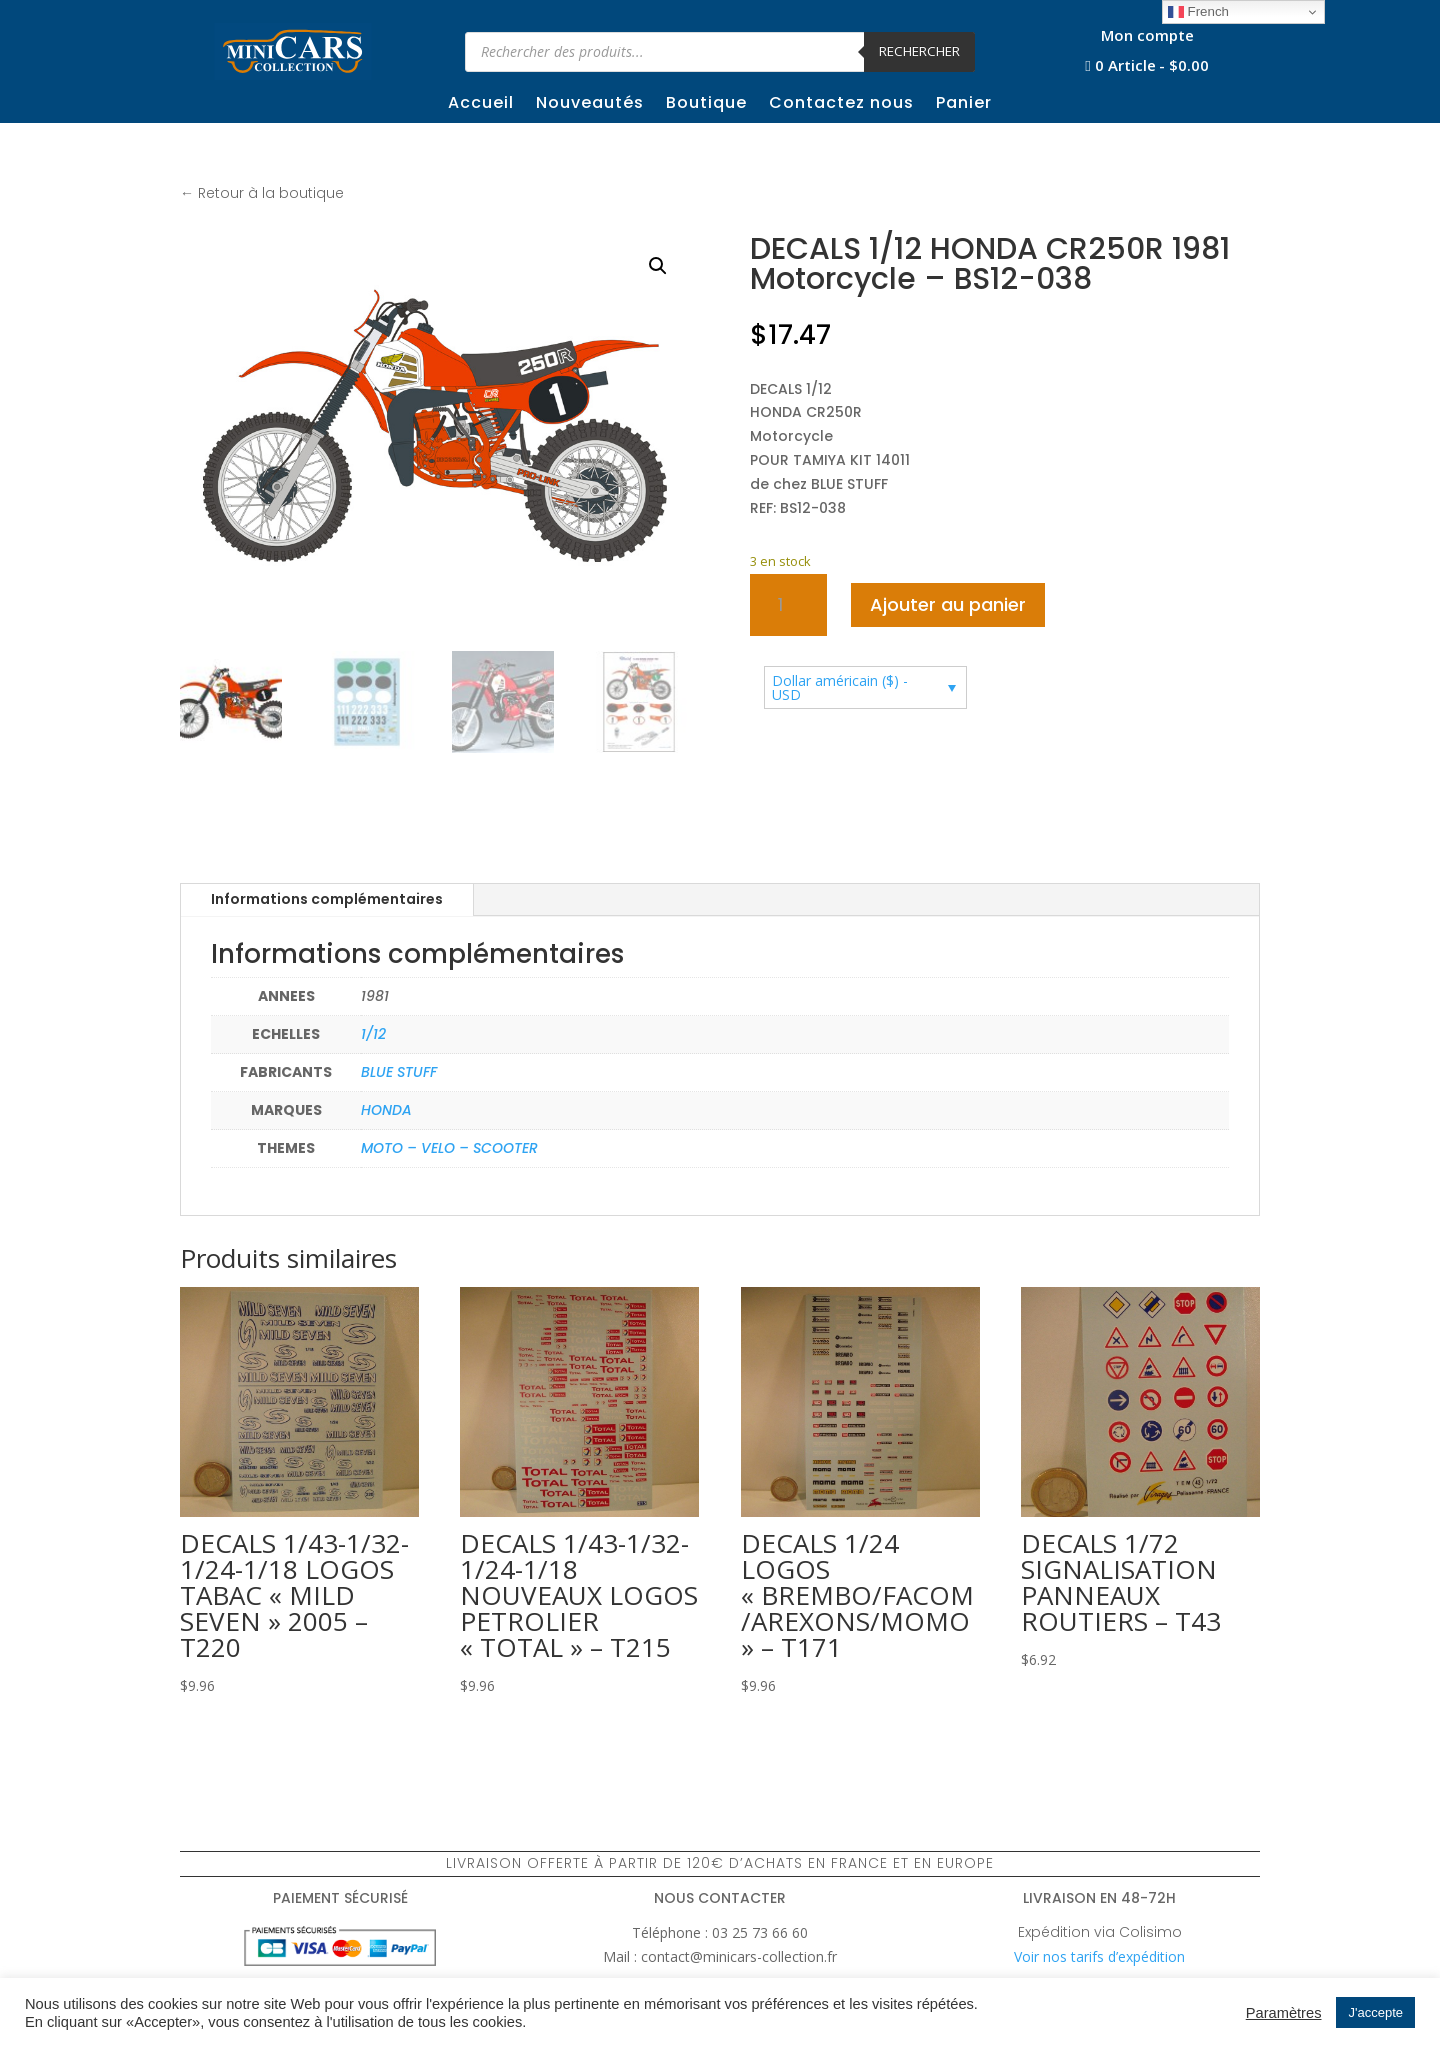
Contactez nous (841, 105)
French (1198, 12)
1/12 (373, 1034)
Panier (964, 105)
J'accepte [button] (1375, 2012)
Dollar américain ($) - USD (840, 687)
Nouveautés (590, 105)
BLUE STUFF (399, 1072)
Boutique (706, 105)
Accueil (481, 105)
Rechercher (919, 51)
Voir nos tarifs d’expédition (1099, 1956)
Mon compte (1147, 36)
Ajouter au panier (948, 604)
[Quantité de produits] (788, 605)
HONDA (386, 1110)
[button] (658, 266)
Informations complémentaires (327, 899)
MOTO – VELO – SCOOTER (449, 1148)
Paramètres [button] (1284, 2013)
